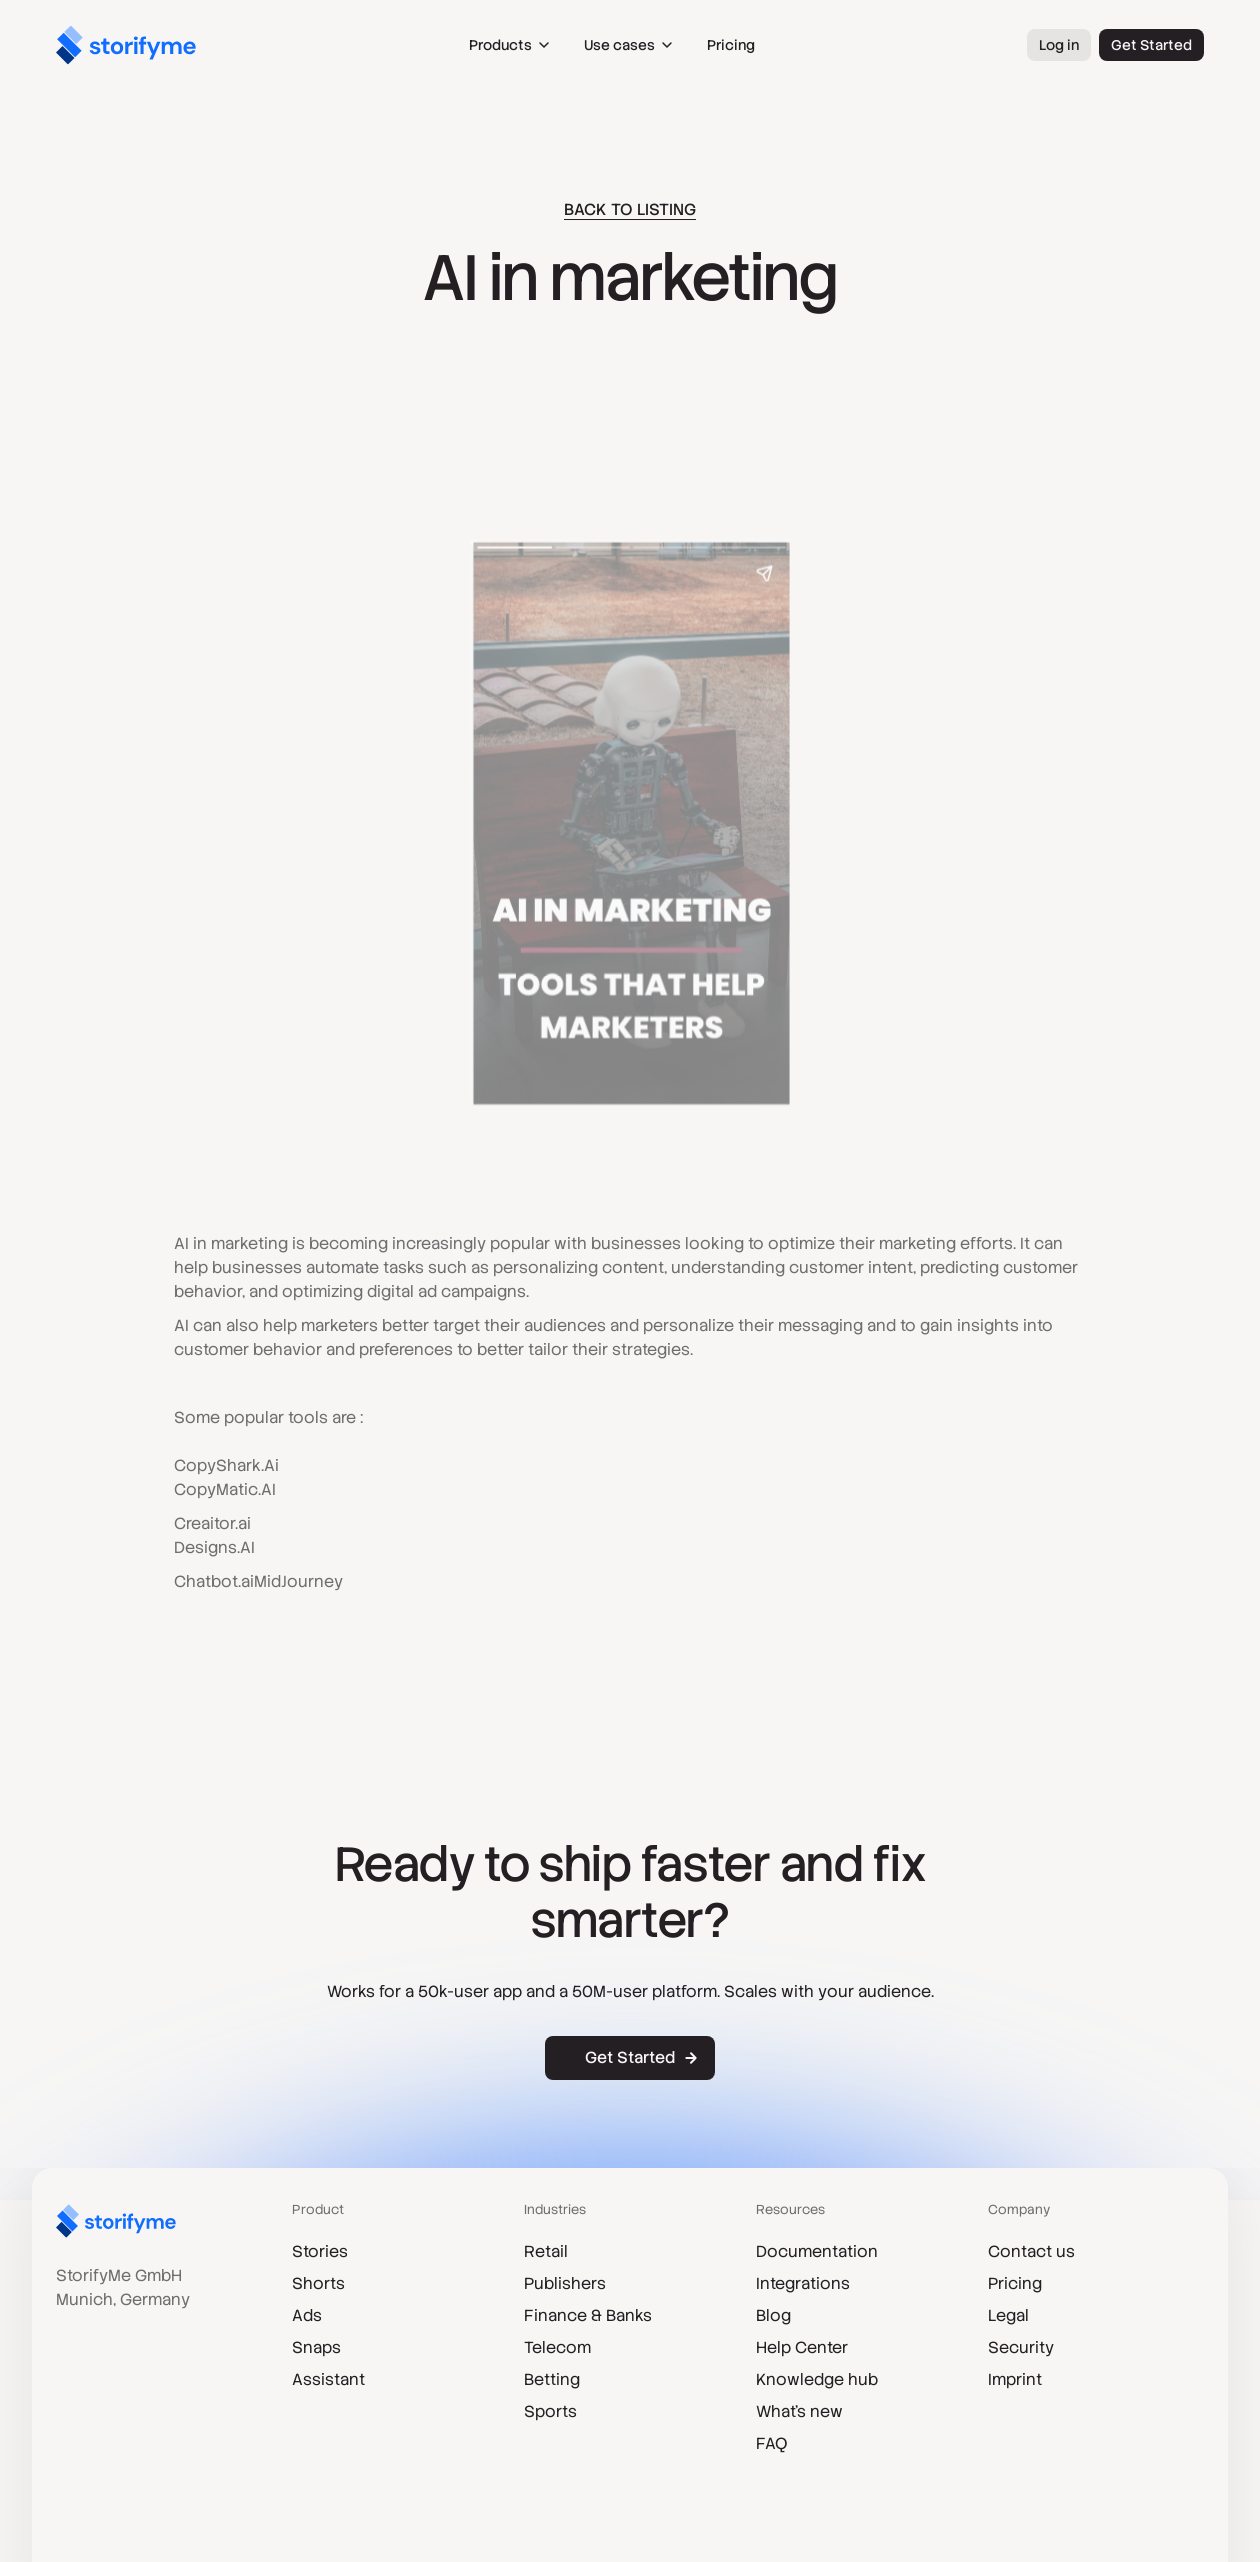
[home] (126, 45)
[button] (510, 45)
